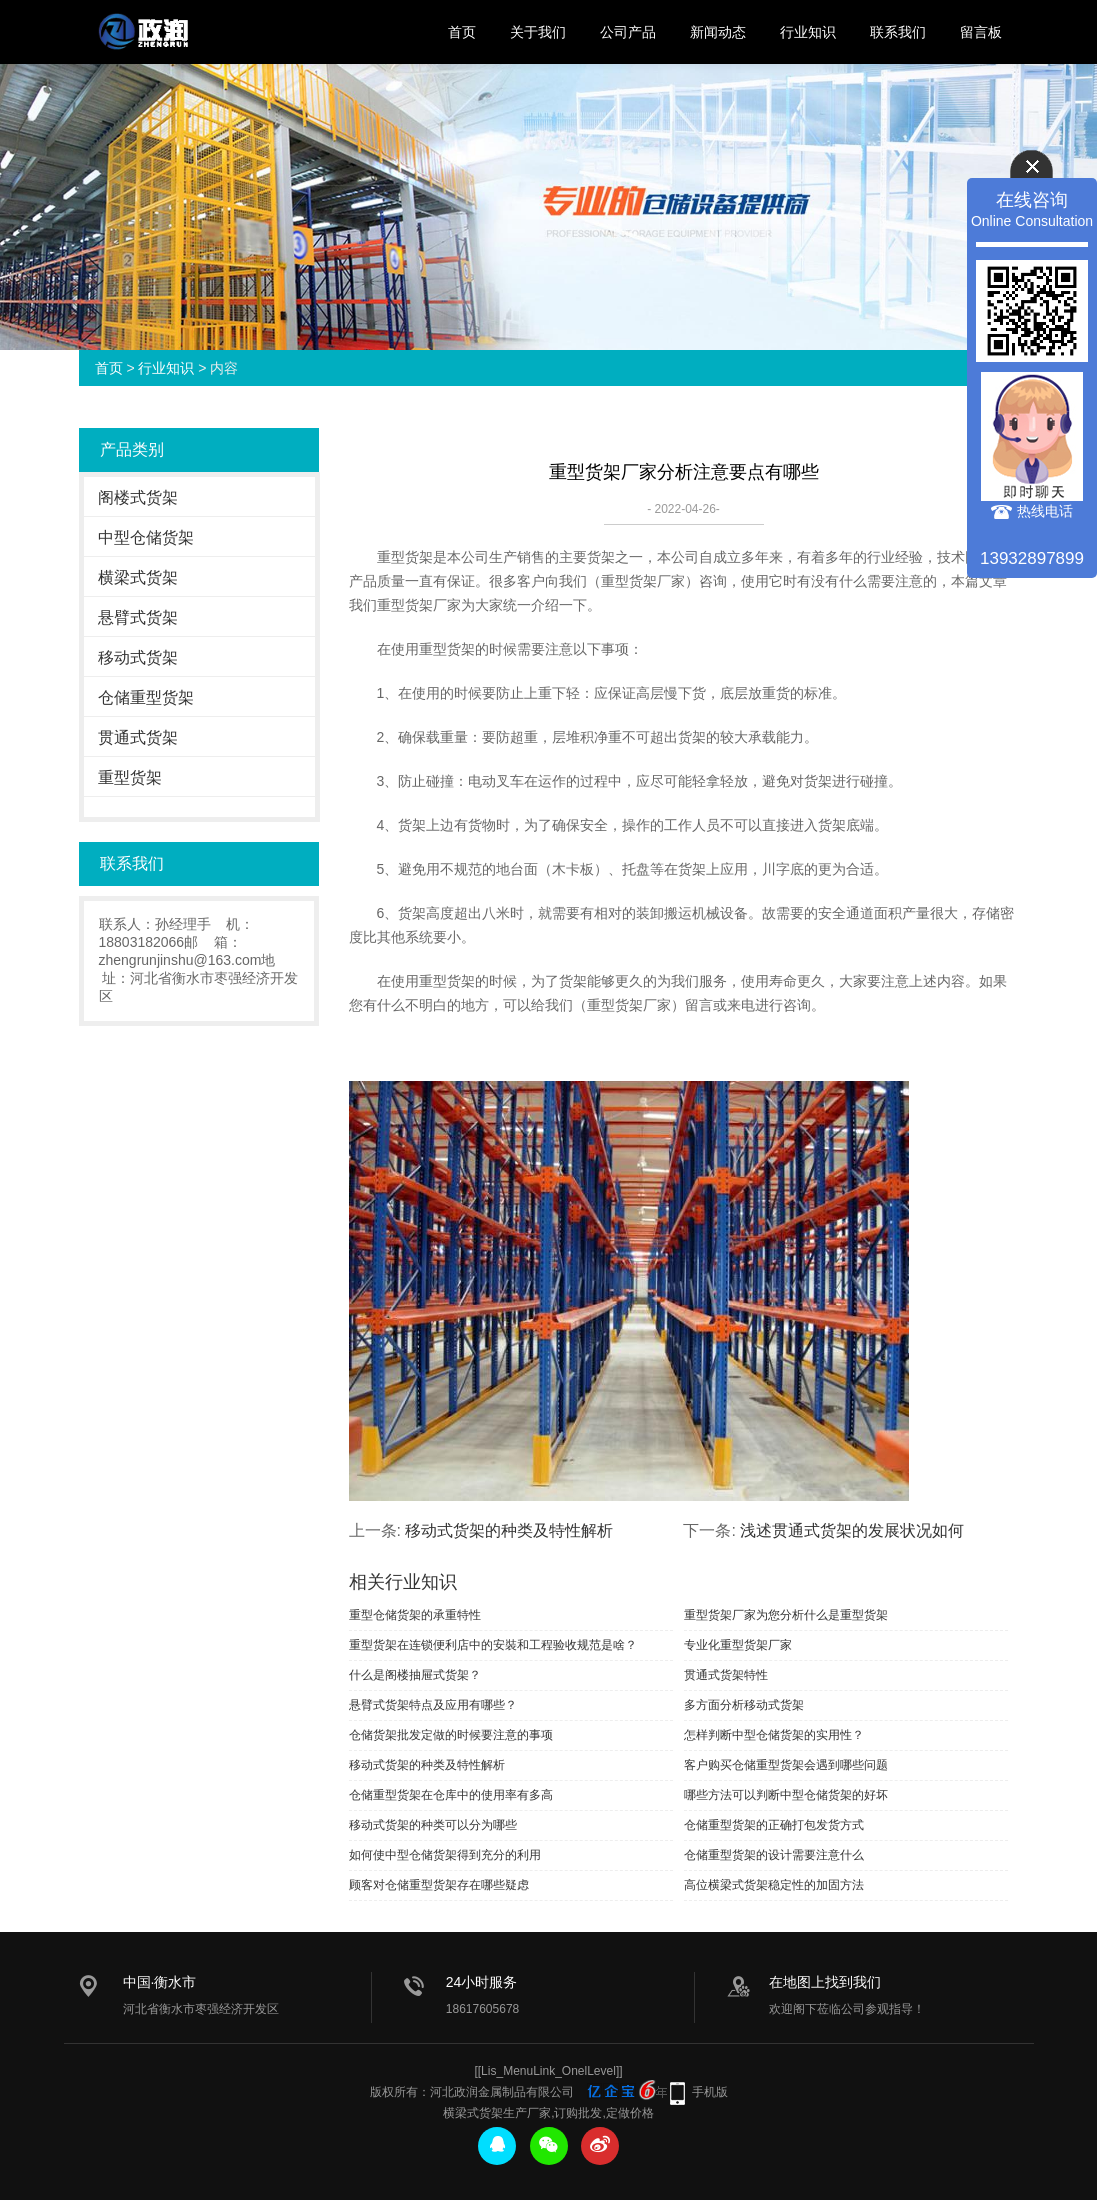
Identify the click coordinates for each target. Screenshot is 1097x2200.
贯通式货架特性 (726, 1675)
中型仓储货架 (146, 537)
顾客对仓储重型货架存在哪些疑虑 (439, 1885)
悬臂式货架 (138, 617)
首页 (462, 32)
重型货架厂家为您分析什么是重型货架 (786, 1615)
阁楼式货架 (138, 497)
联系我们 (898, 32)
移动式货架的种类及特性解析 (509, 1530)
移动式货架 (138, 657)
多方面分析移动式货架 (744, 1705)
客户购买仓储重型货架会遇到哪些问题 (786, 1765)
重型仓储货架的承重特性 (415, 1615)
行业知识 (808, 32)
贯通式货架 (138, 737)
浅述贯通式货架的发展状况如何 (852, 1530)
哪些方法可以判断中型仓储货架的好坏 (786, 1795)
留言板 (981, 32)
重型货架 (130, 777)
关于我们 (538, 32)
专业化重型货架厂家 (738, 1645)
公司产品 (628, 32)
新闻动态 (718, 32)
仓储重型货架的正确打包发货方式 (774, 1825)
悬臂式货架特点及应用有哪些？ (433, 1705)
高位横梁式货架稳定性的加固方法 (774, 1885)
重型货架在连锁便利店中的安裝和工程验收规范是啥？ (493, 1645)
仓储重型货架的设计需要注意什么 (774, 1855)
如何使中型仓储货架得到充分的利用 (445, 1855)
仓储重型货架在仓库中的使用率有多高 (451, 1795)
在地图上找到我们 (825, 1982)
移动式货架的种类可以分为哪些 (433, 1825)
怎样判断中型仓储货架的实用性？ (774, 1735)
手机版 (710, 2092)
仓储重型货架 (146, 697)
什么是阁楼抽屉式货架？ (415, 1675)
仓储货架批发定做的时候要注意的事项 (451, 1735)
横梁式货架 (138, 577)
